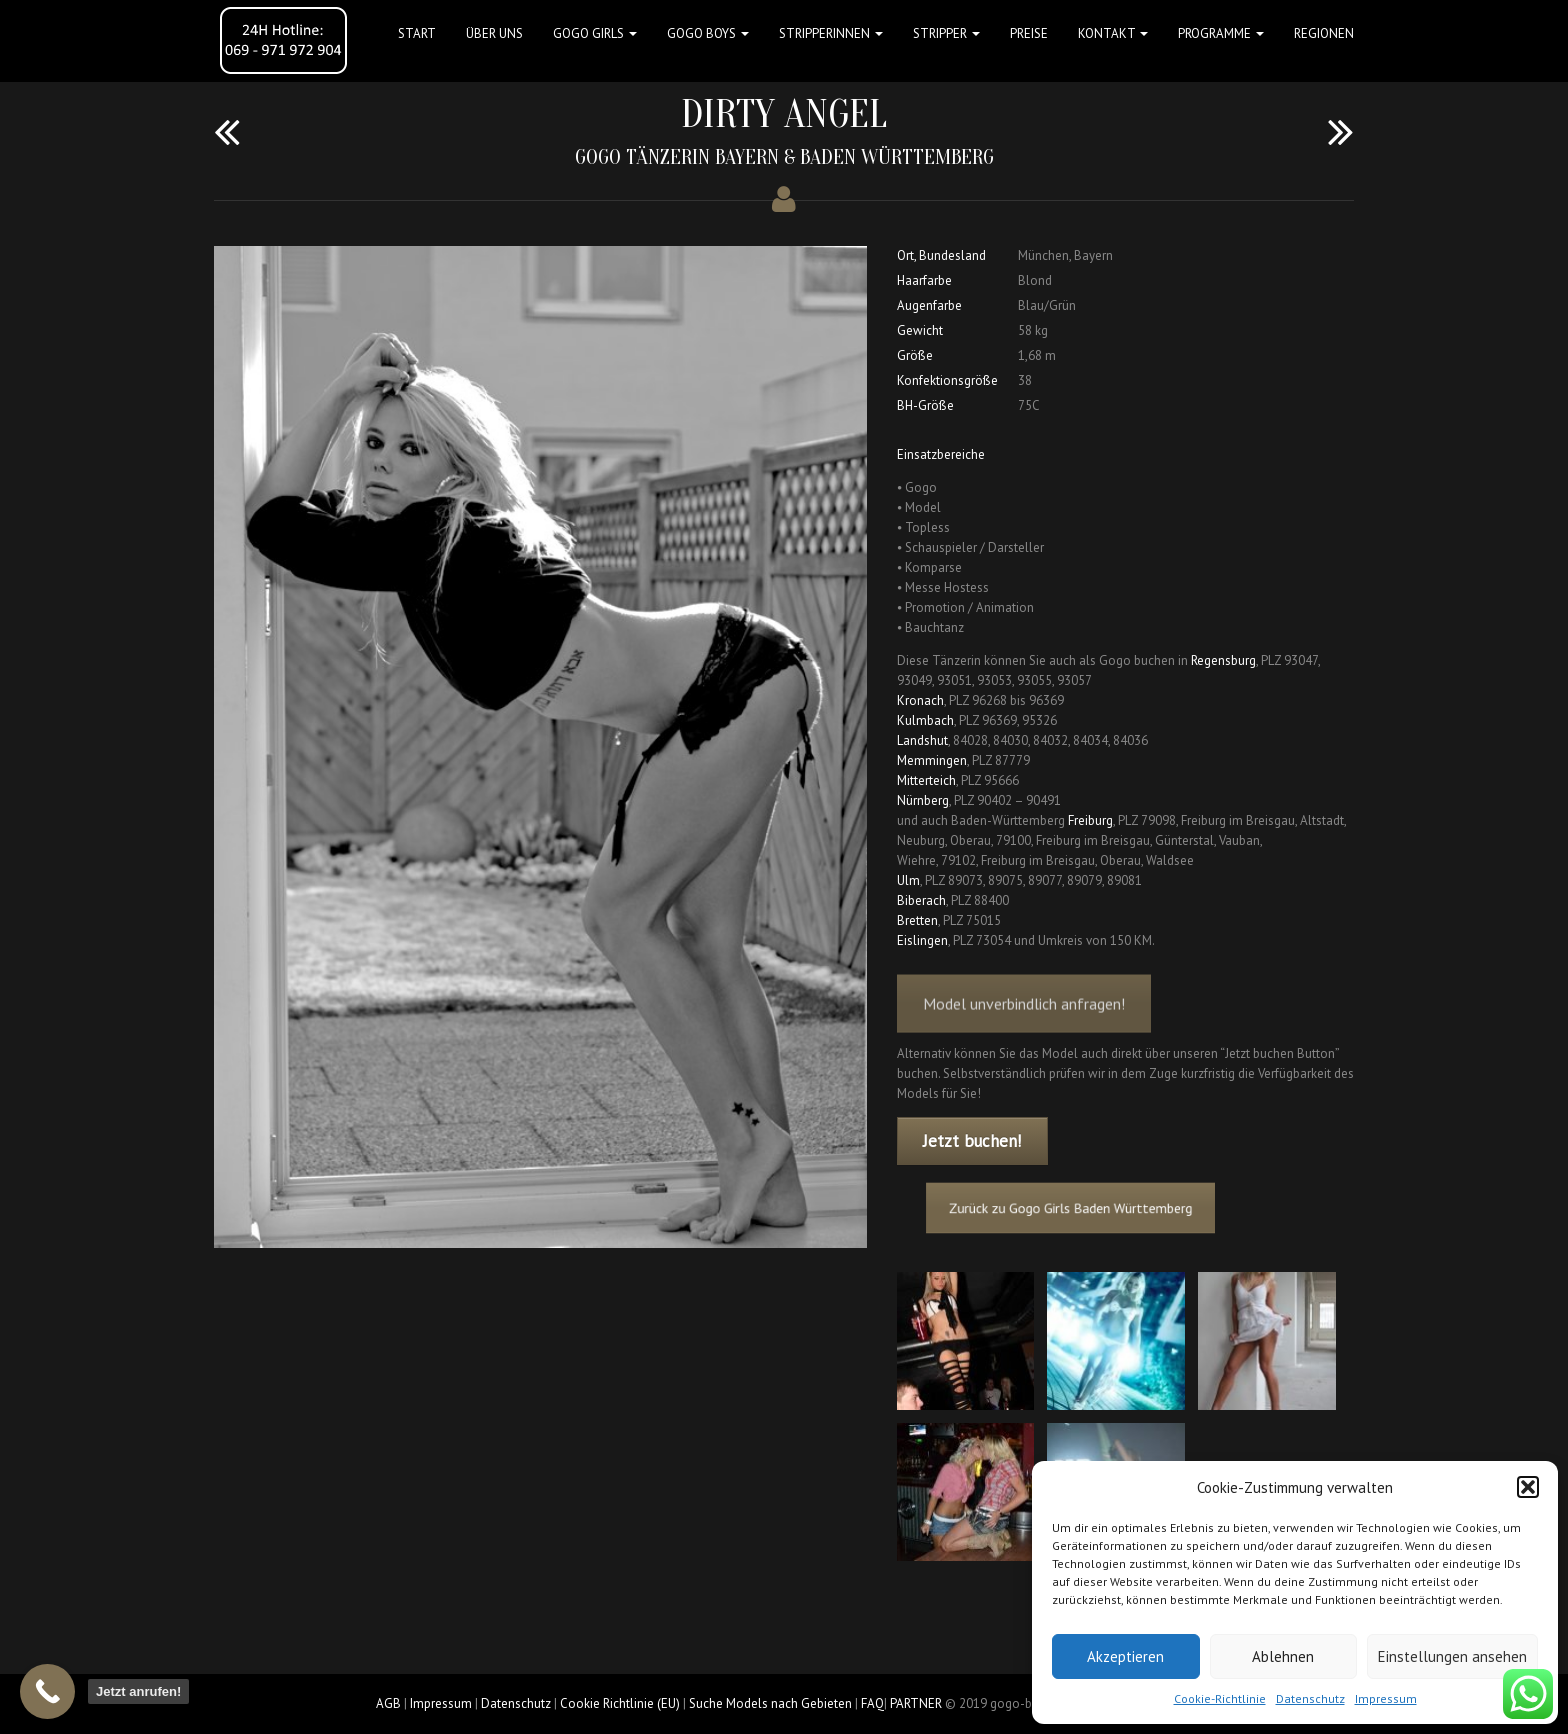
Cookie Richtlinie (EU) (620, 1703)
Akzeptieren (1125, 1656)
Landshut (922, 740)
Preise (1029, 33)
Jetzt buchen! (972, 1141)
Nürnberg (923, 800)
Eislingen (922, 940)
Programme (1221, 33)
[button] (1528, 1487)
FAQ (872, 1703)
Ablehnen (1283, 1656)
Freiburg (1090, 820)
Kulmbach (925, 720)
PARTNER (916, 1703)
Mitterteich (926, 780)
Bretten (917, 920)
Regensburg (1223, 660)
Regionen (1324, 33)
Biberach (921, 900)
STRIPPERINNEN (831, 33)
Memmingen (932, 760)
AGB (388, 1703)
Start (417, 33)
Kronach (920, 700)
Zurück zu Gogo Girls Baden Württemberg (1084, 1208)
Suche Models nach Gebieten (770, 1703)
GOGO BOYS (708, 33)
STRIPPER (946, 33)
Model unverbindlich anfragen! (1024, 1023)
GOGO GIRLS (595, 33)
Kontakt (1113, 33)
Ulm (908, 880)
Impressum (1386, 1698)
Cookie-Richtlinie (1220, 1698)
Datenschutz (1310, 1698)
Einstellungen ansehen (1452, 1656)
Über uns (494, 33)
